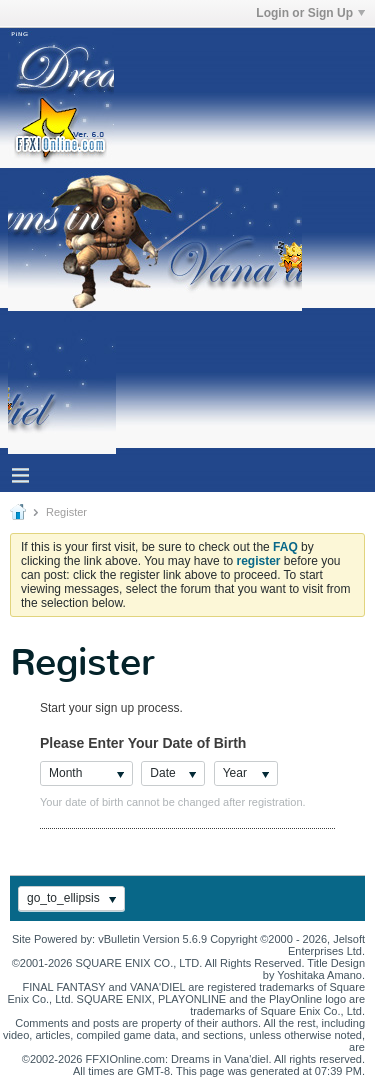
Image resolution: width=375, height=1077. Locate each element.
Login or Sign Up (310, 13)
